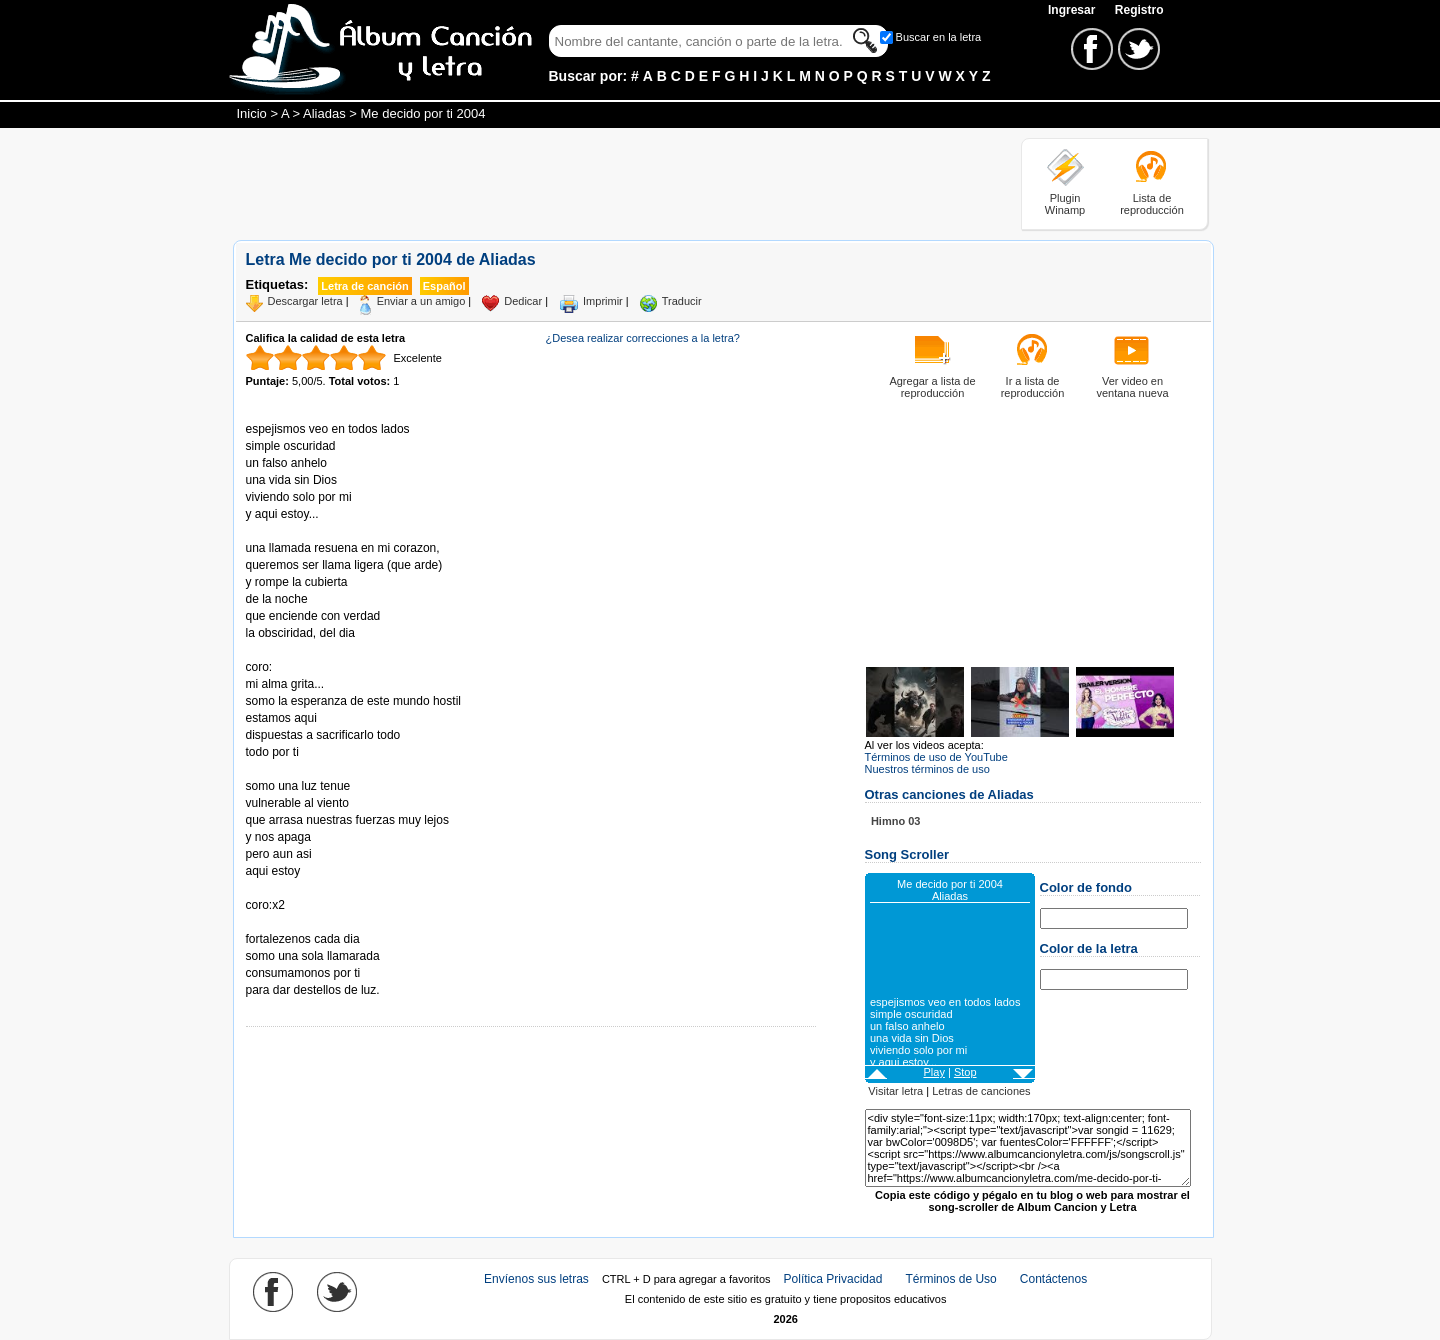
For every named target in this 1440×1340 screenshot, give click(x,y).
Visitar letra (895, 1091)
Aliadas (324, 113)
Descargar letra (305, 301)
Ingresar (1073, 10)
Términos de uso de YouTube (936, 757)
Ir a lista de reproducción (1033, 387)
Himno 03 (896, 821)
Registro (1139, 10)
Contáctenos (1053, 1279)
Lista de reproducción (1152, 204)
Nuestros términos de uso (927, 769)
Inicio (252, 113)
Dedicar (523, 301)
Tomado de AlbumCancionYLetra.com (330, 922)
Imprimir (603, 301)
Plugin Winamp (1065, 204)
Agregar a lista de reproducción (932, 387)
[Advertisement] (597, 183)
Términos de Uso (950, 1279)
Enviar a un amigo (421, 301)
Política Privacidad (833, 1279)
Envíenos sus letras (536, 1279)
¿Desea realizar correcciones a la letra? (643, 338)
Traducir (682, 301)
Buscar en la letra (939, 37)
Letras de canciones (981, 1091)
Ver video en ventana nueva (1132, 387)
